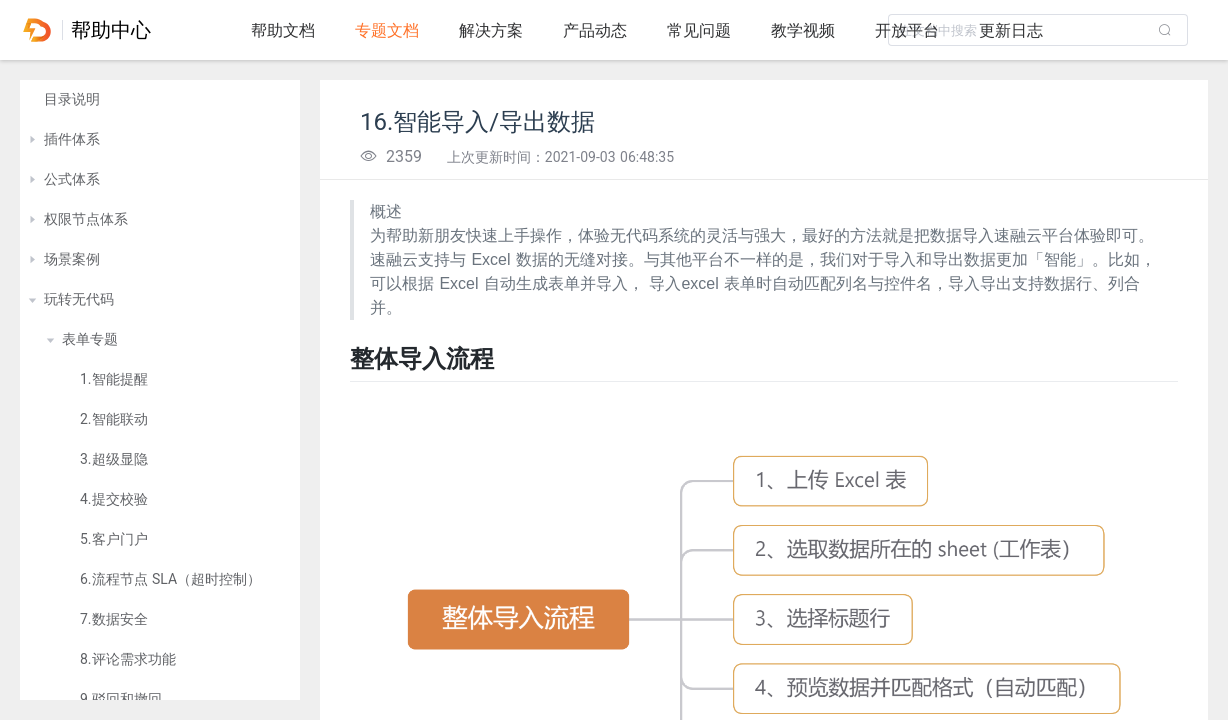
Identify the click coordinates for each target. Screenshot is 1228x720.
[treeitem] (160, 100)
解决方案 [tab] (491, 30)
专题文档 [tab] (387, 30)
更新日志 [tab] (1011, 30)
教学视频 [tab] (803, 30)
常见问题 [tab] (699, 30)
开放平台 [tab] (907, 30)
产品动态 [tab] (595, 30)
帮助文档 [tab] (283, 30)
